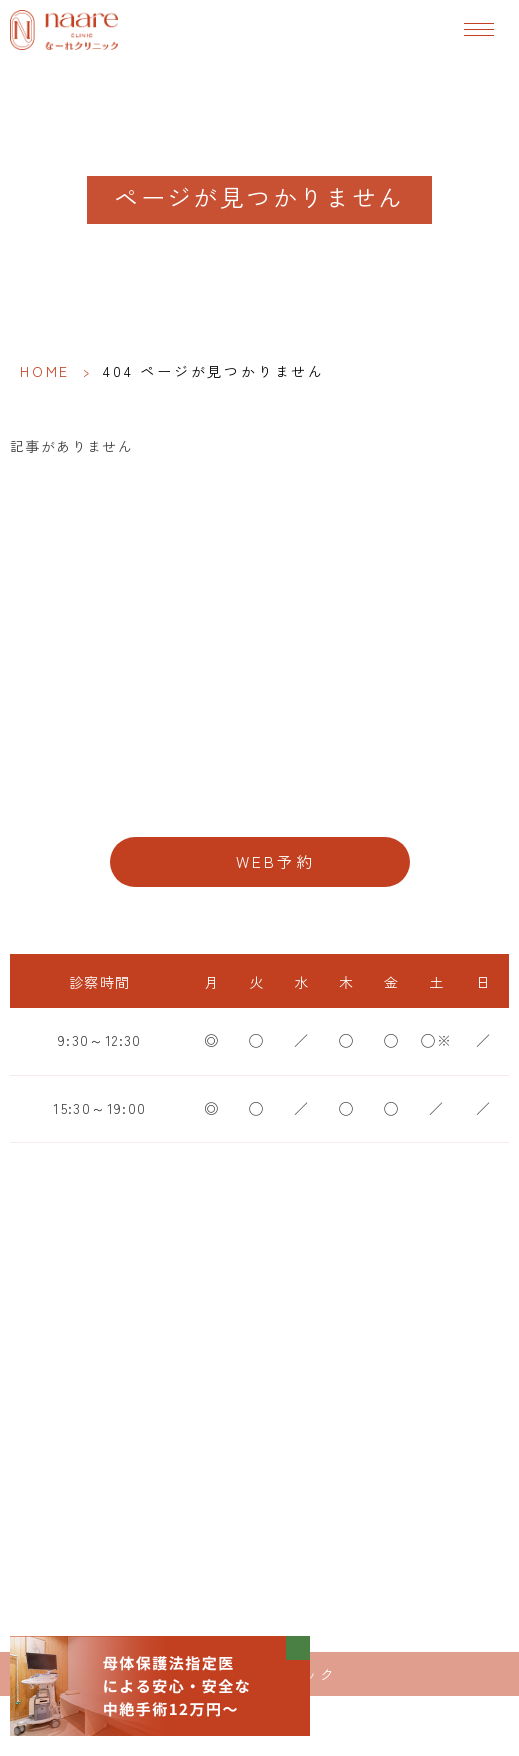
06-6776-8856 (260, 797)
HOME (45, 371)
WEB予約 (276, 861)
